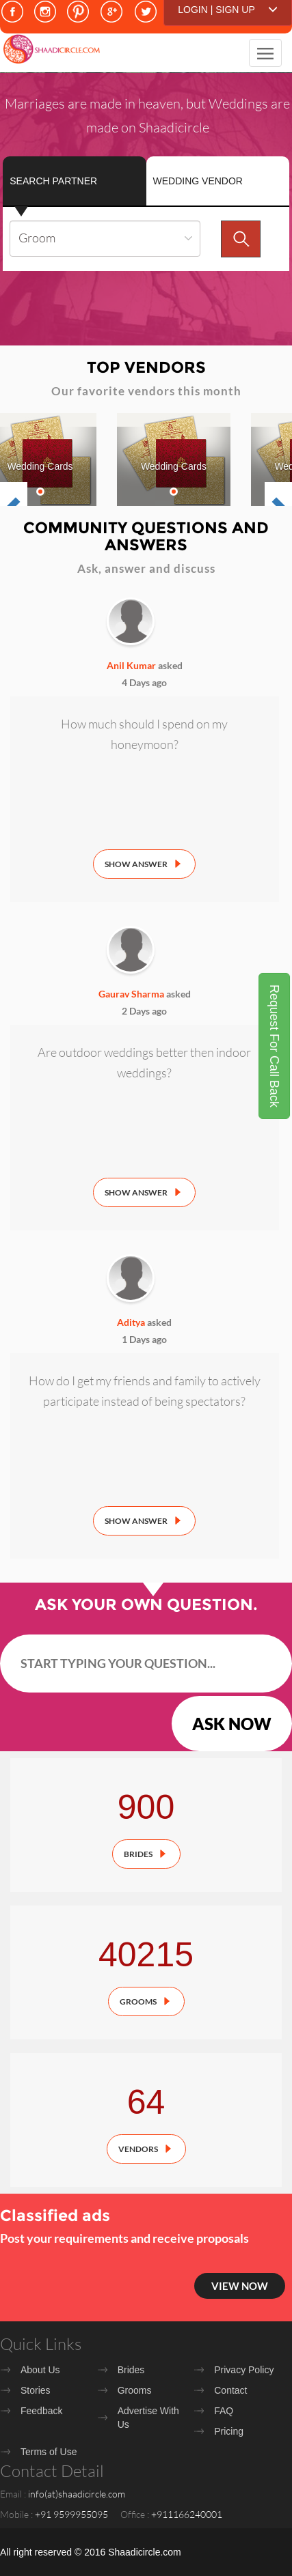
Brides (138, 1854)
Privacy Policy (244, 2369)
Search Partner (53, 180)
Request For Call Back (274, 1046)
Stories (36, 2390)
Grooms (138, 2001)
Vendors (138, 2149)
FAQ (223, 2410)
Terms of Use (49, 2451)
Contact (230, 2390)
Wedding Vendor (198, 180)
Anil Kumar (131, 665)
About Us (40, 2369)
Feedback (41, 2410)
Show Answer (136, 864)
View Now (239, 2286)
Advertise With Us (148, 2417)
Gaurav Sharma (131, 994)
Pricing (228, 2431)
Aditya (131, 1322)
